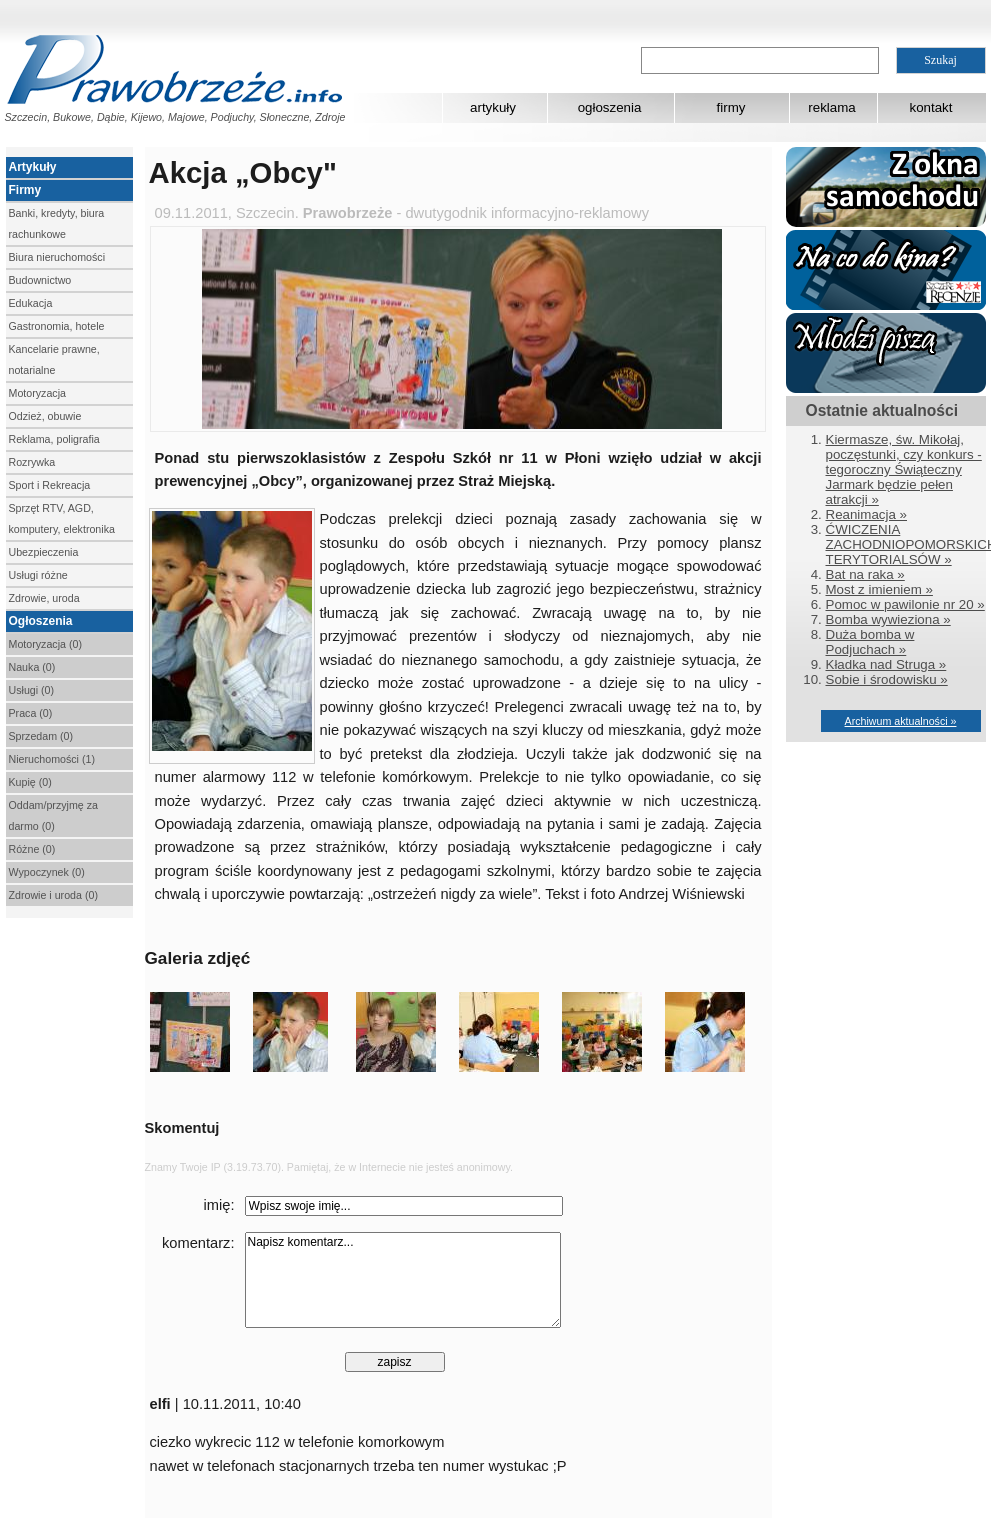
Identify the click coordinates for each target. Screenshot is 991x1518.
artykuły (493, 107)
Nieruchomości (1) (52, 759)
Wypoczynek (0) (47, 872)
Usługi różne (38, 575)
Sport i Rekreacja (50, 485)
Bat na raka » (865, 574)
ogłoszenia (610, 107)
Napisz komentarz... (403, 1280)
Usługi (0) (32, 690)
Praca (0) (31, 713)
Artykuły (33, 167)
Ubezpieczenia (44, 552)
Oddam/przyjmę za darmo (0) (53, 815)
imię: (219, 1205)
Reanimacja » (867, 514)
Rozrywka (32, 462)
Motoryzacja (37, 393)
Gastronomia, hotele (57, 326)
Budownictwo (40, 280)
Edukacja (31, 303)
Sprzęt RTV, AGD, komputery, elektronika (62, 518)
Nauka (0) (32, 667)
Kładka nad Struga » (886, 664)
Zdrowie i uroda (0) (53, 895)
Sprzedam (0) (41, 736)
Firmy (25, 190)
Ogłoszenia (41, 621)
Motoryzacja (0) (45, 644)
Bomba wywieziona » (888, 619)
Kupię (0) (30, 782)
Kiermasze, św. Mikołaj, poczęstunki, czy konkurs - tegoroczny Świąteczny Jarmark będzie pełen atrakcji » (904, 469)
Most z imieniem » (879, 589)
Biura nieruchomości (57, 257)
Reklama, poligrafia (54, 439)
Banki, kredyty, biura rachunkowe (57, 223)
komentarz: (198, 1243)
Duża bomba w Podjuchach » (870, 642)
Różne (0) (32, 849)
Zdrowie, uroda (44, 598)
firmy (731, 107)
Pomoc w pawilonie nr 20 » (905, 604)
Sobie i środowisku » (887, 679)
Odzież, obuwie (45, 416)
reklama (831, 107)
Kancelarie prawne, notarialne (54, 359)
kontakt (931, 107)
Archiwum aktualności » (901, 721)
